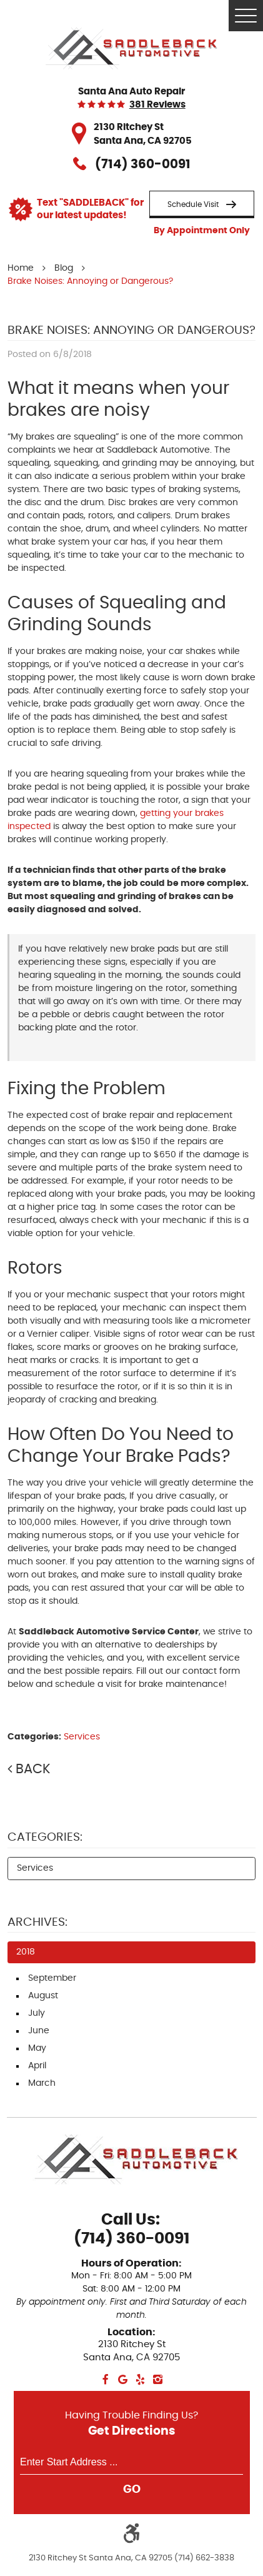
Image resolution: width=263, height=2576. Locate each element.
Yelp (140, 2380)
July (36, 2013)
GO (132, 2489)
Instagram (158, 2380)
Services (82, 1737)
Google (123, 2380)
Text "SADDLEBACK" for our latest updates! (90, 209)
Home (20, 268)
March (42, 2083)
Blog (63, 268)
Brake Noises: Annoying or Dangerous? (90, 281)
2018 (25, 1952)
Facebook (105, 2380)
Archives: (37, 1922)
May (37, 2048)
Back (33, 1769)
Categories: (44, 1837)
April (37, 2065)
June (38, 2030)
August (43, 1995)
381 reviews (157, 105)
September (52, 1978)
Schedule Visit (193, 204)
